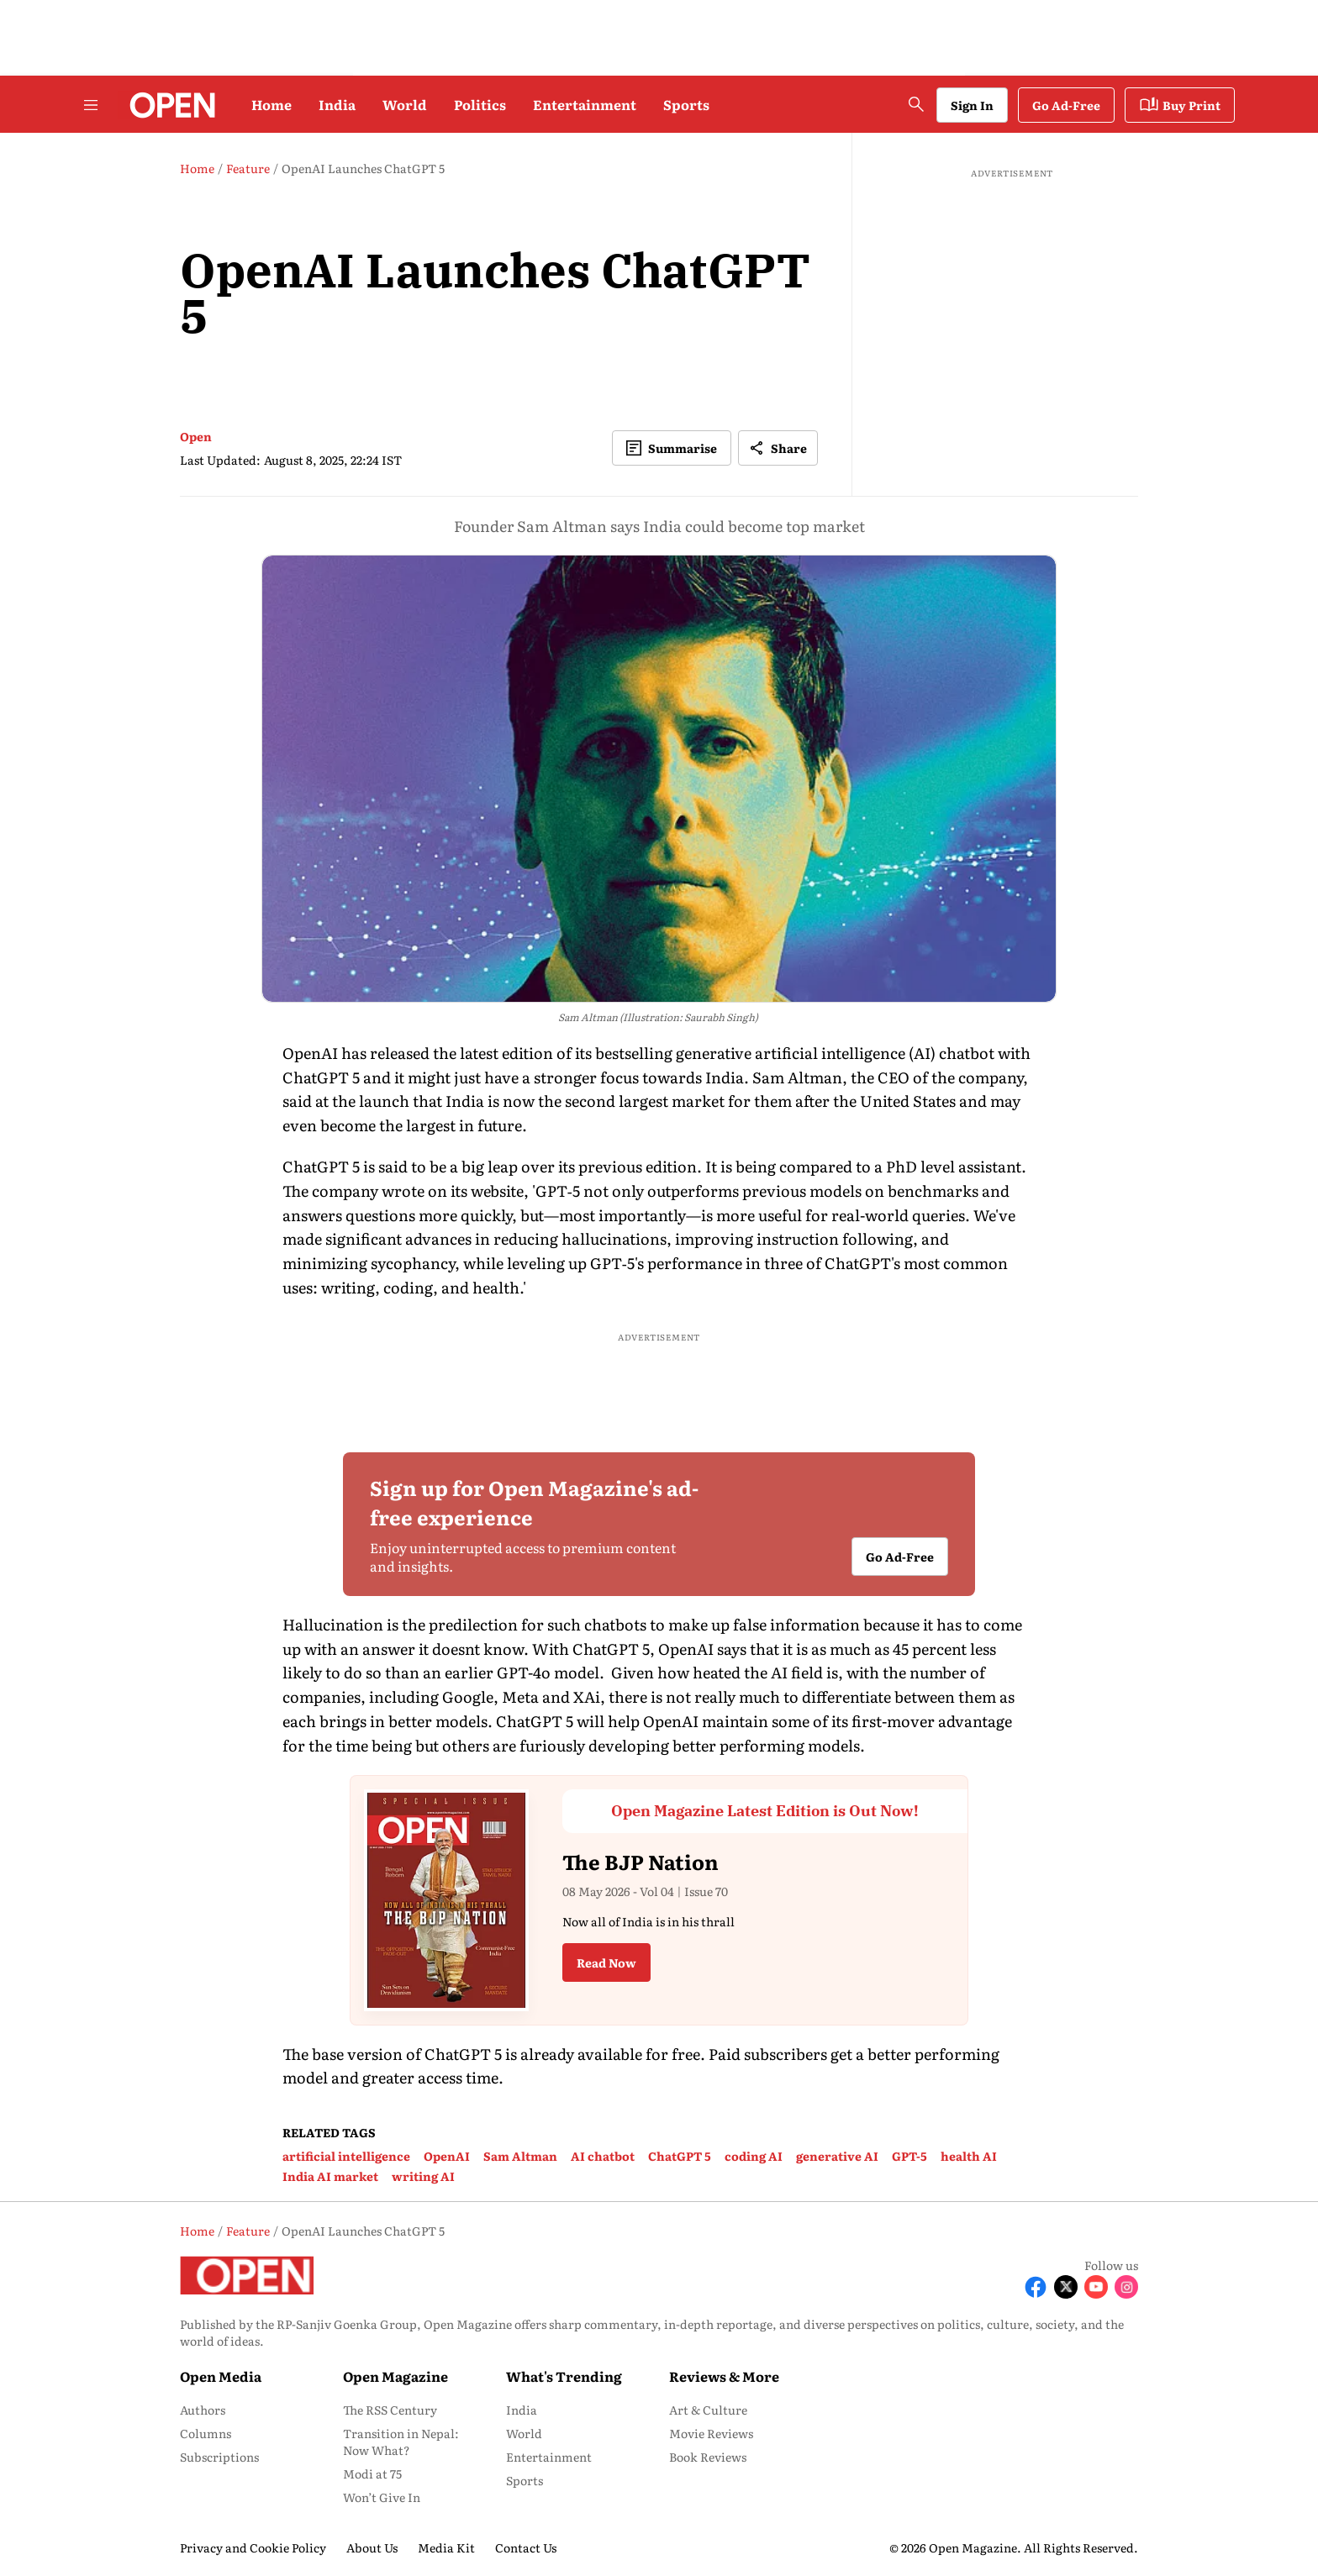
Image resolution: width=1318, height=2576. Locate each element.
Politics (480, 104)
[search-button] (916, 104)
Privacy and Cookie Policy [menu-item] (253, 2547)
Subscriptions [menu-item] (219, 2456)
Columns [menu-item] (205, 2433)
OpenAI (447, 2155)
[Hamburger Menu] (91, 105)
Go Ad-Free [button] (900, 1556)
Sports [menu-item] (524, 2480)
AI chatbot (603, 2155)
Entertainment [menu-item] (549, 2456)
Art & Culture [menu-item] (708, 2409)
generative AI (837, 2155)
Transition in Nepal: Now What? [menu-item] (401, 2441)
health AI (969, 2155)
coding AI (754, 2155)
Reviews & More (724, 2376)
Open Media (220, 2376)
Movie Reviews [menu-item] (711, 2433)
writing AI (423, 2176)
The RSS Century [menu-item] (390, 2409)
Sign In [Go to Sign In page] (972, 105)
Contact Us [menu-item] (525, 2547)
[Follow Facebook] (1035, 2287)
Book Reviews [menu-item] (707, 2456)
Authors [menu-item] (202, 2409)
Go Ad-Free (1066, 105)
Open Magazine (395, 2376)
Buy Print (1179, 105)
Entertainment (584, 104)
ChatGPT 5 (679, 2155)
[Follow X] (1066, 2287)
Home (271, 104)
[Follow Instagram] (1126, 2287)
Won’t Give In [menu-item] (381, 2497)
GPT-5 (909, 2155)
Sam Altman (520, 2155)
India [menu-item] (521, 2409)
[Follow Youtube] (1096, 2287)
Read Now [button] (606, 1962)
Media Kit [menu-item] (446, 2547)
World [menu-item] (524, 2433)
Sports (686, 104)
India (337, 104)
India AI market (330, 2176)
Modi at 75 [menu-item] (372, 2473)
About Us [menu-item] (372, 2547)
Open (196, 436)
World (404, 104)
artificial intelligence (346, 2155)
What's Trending (564, 2376)
